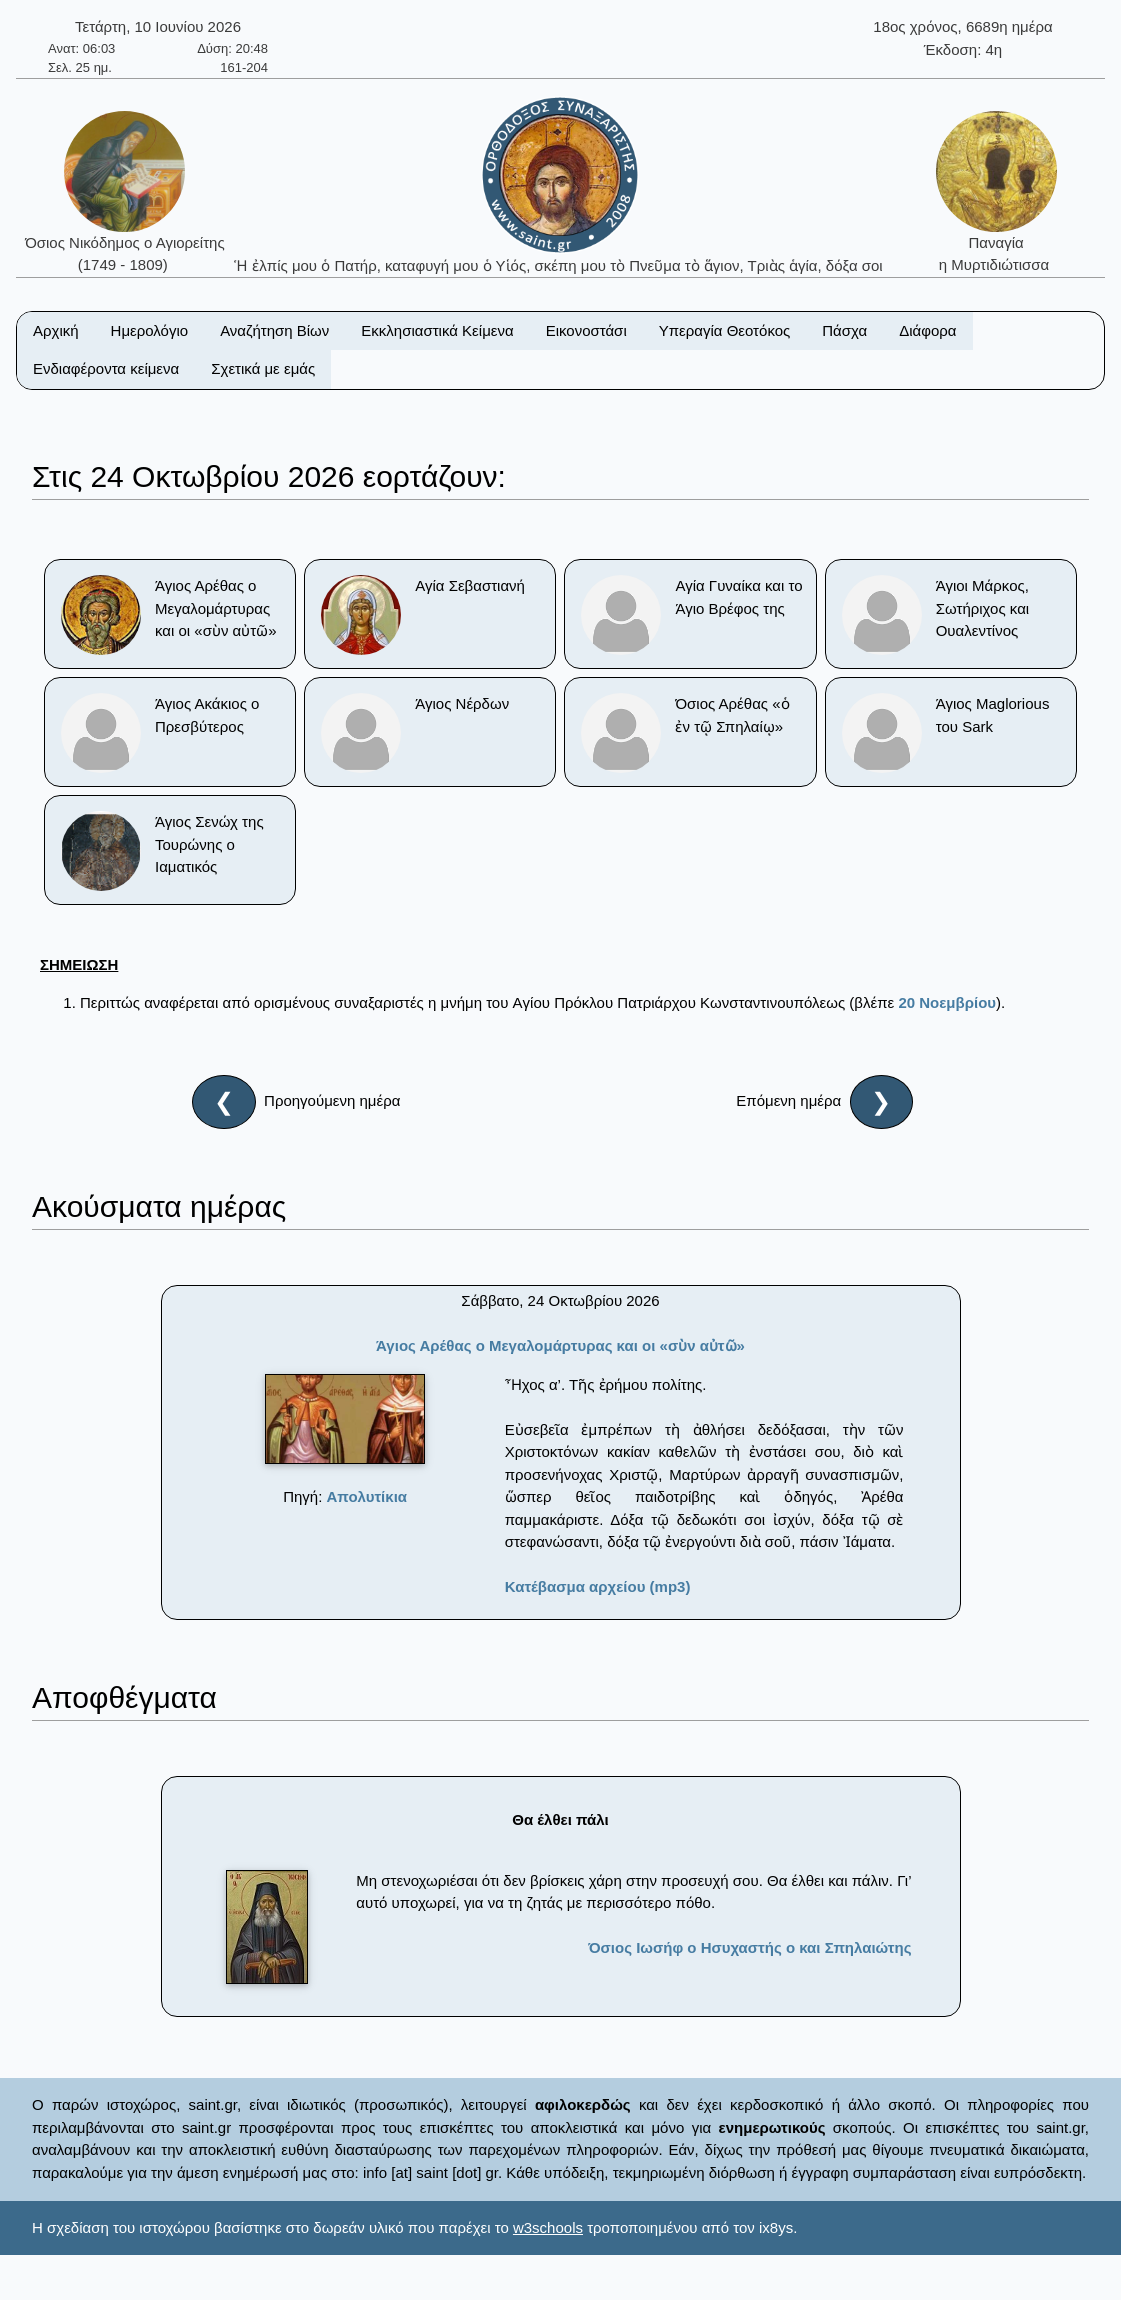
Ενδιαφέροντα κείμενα (106, 368)
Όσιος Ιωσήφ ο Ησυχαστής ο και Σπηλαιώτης (749, 1947)
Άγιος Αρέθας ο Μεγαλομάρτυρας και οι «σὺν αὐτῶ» (560, 1345)
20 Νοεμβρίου (947, 1002)
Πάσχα (844, 330)
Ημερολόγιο (150, 330)
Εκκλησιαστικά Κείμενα (437, 330)
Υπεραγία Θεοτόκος (725, 330)
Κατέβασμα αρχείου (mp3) (598, 1586)
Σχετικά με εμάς (263, 368)
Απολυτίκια (367, 1496)
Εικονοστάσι (586, 330)
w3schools (548, 2227)
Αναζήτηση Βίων (274, 330)
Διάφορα (927, 330)
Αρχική (56, 330)
